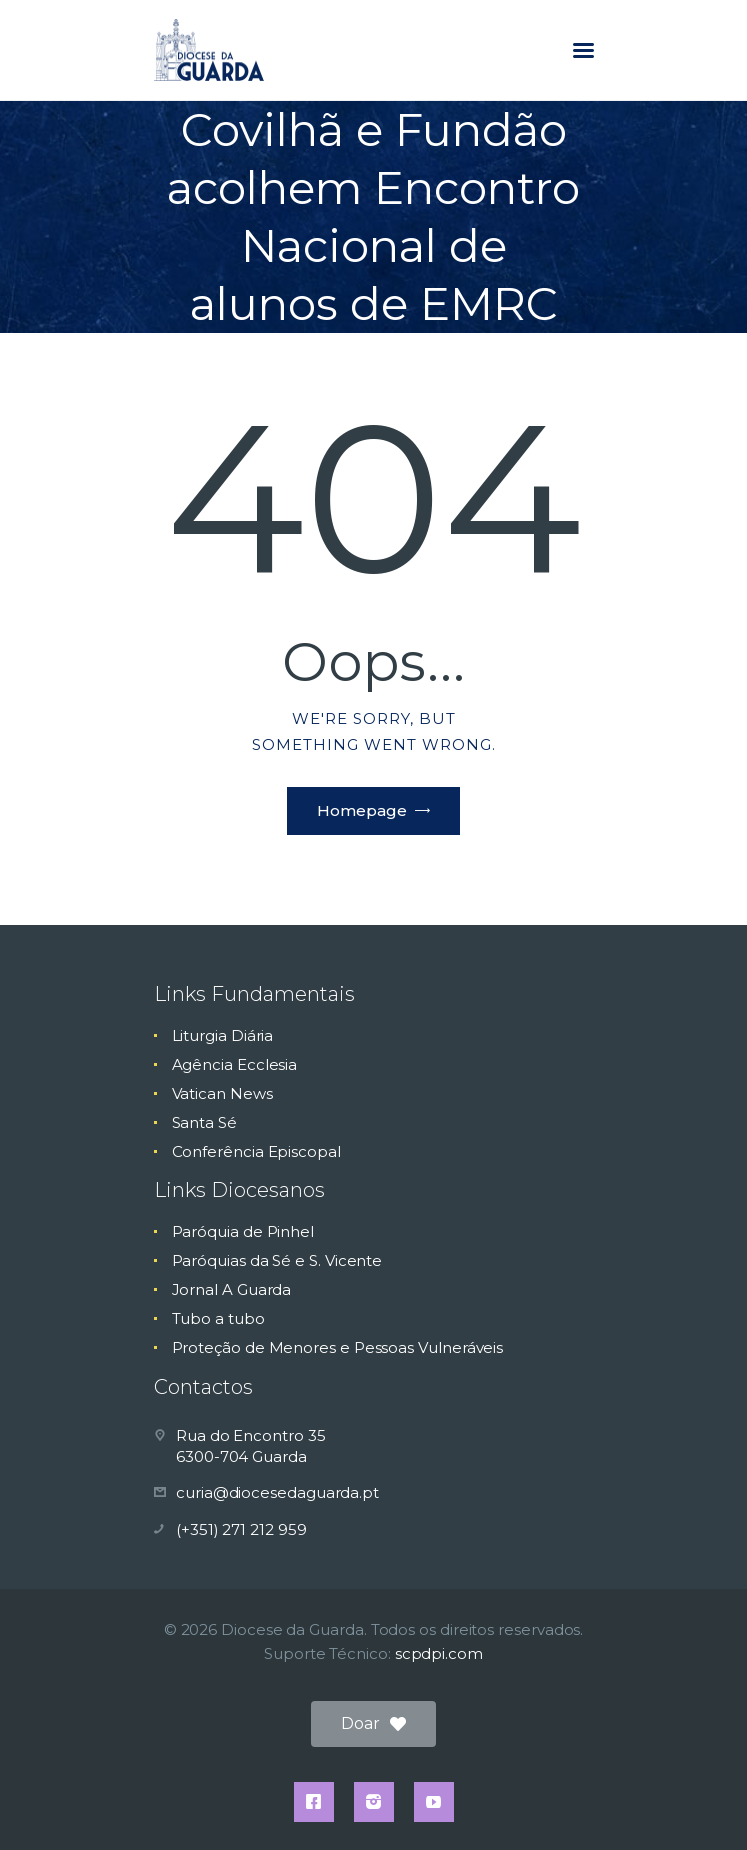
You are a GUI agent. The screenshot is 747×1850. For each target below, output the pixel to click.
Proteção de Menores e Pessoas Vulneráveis (338, 1347)
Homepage (362, 810)
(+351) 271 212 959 (241, 1529)
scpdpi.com (439, 1653)
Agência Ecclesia (235, 1064)
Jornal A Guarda (232, 1289)
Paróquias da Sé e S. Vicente (277, 1260)
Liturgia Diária (223, 1035)
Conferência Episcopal (256, 1151)
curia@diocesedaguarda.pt (277, 1492)
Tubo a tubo (218, 1318)
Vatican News (222, 1093)
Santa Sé (204, 1122)
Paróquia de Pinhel (243, 1231)
